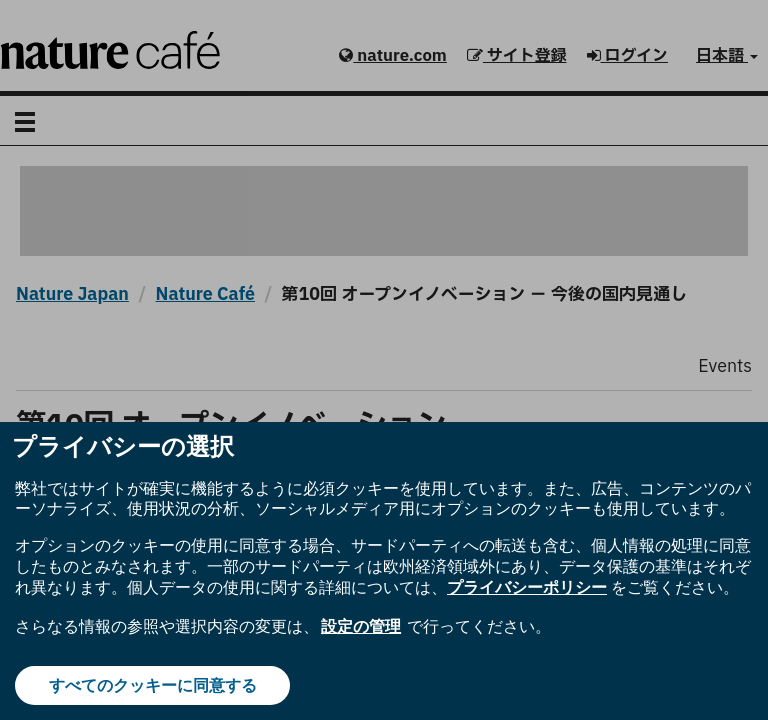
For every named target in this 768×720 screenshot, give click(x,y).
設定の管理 (361, 626)
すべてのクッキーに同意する (153, 685)
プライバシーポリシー (527, 587)
